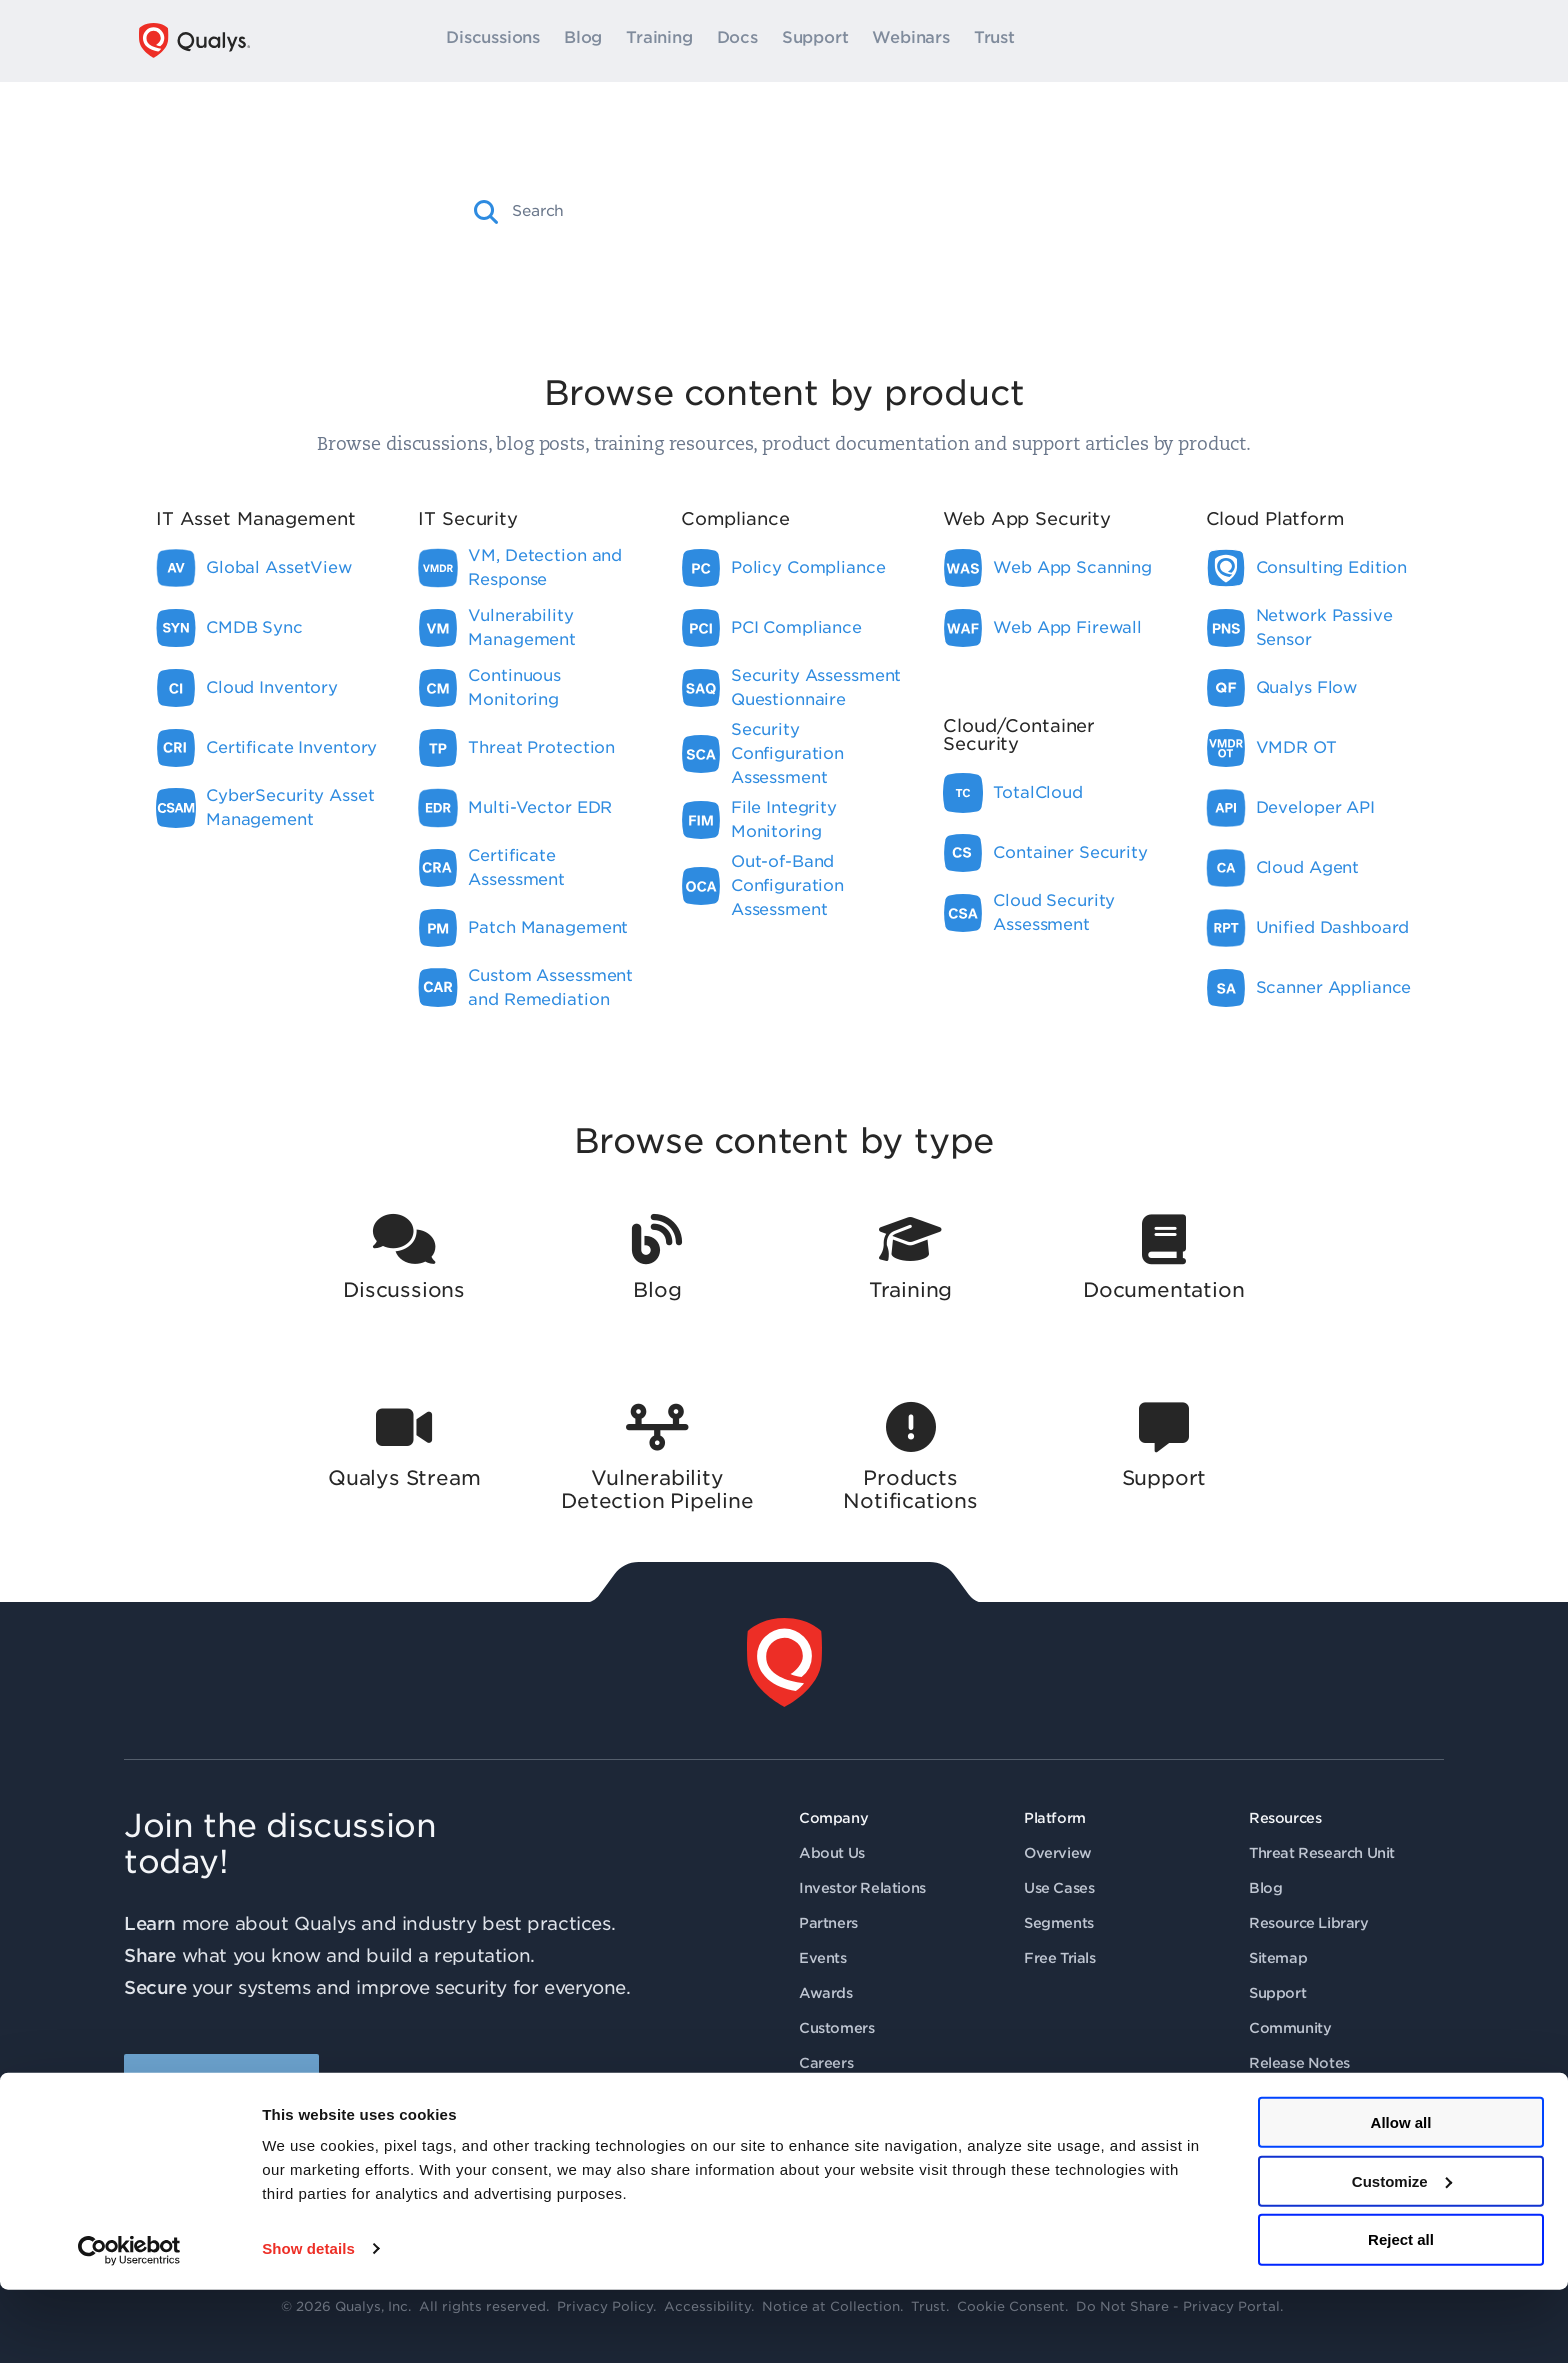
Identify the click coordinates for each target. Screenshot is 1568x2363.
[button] (487, 212)
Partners (828, 1923)
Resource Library (1309, 1923)
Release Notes (1299, 2063)
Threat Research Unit (1322, 1853)
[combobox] (801, 211)
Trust (994, 41)
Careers (826, 2063)
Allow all (1401, 2195)
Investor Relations (862, 1888)
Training (659, 41)
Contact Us (837, 2098)
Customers (836, 2028)
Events (823, 1958)
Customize (1402, 2254)
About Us (832, 1853)
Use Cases (1059, 1888)
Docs (737, 41)
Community (1290, 2028)
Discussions (493, 41)
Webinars (910, 41)
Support (815, 41)
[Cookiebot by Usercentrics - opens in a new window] (129, 2324)
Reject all (1401, 2313)
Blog (583, 41)
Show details (308, 2322)
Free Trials (1060, 1958)
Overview (1058, 1853)
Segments (1059, 1923)
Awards (826, 1993)
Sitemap (1278, 1958)
